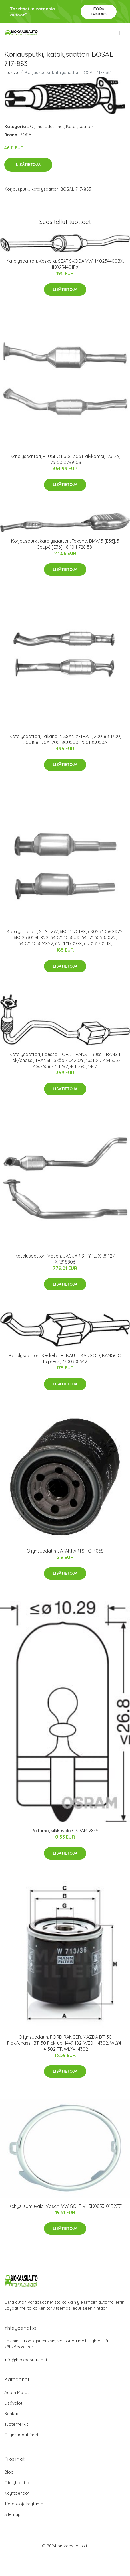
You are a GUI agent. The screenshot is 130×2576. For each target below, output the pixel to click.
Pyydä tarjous (99, 11)
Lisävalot (13, 2403)
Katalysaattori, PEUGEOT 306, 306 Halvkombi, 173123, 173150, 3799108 (65, 459)
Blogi (9, 2472)
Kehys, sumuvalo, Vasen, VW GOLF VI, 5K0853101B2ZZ (65, 2206)
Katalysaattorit (81, 126)
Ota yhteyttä (16, 2482)
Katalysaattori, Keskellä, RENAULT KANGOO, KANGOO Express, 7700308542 (65, 1358)
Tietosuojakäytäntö (23, 2503)
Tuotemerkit (16, 2424)
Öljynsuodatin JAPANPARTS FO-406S (65, 1551)
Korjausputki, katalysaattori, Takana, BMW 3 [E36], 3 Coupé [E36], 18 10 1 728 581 (65, 544)
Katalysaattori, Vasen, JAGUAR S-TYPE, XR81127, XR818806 (65, 1259)
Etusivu (11, 72)
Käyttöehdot (16, 2493)
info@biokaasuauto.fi (25, 2359)
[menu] (121, 33)
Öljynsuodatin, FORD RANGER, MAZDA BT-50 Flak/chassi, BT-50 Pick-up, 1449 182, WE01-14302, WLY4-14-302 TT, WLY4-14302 (65, 2043)
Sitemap (12, 2514)
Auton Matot (16, 2392)
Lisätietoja (28, 164)
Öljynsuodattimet (47, 126)
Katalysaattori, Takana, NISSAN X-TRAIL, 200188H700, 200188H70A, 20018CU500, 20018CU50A (65, 739)
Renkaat (12, 2413)
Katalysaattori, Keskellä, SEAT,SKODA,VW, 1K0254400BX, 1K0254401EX (65, 264)
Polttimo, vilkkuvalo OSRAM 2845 (65, 1830)
